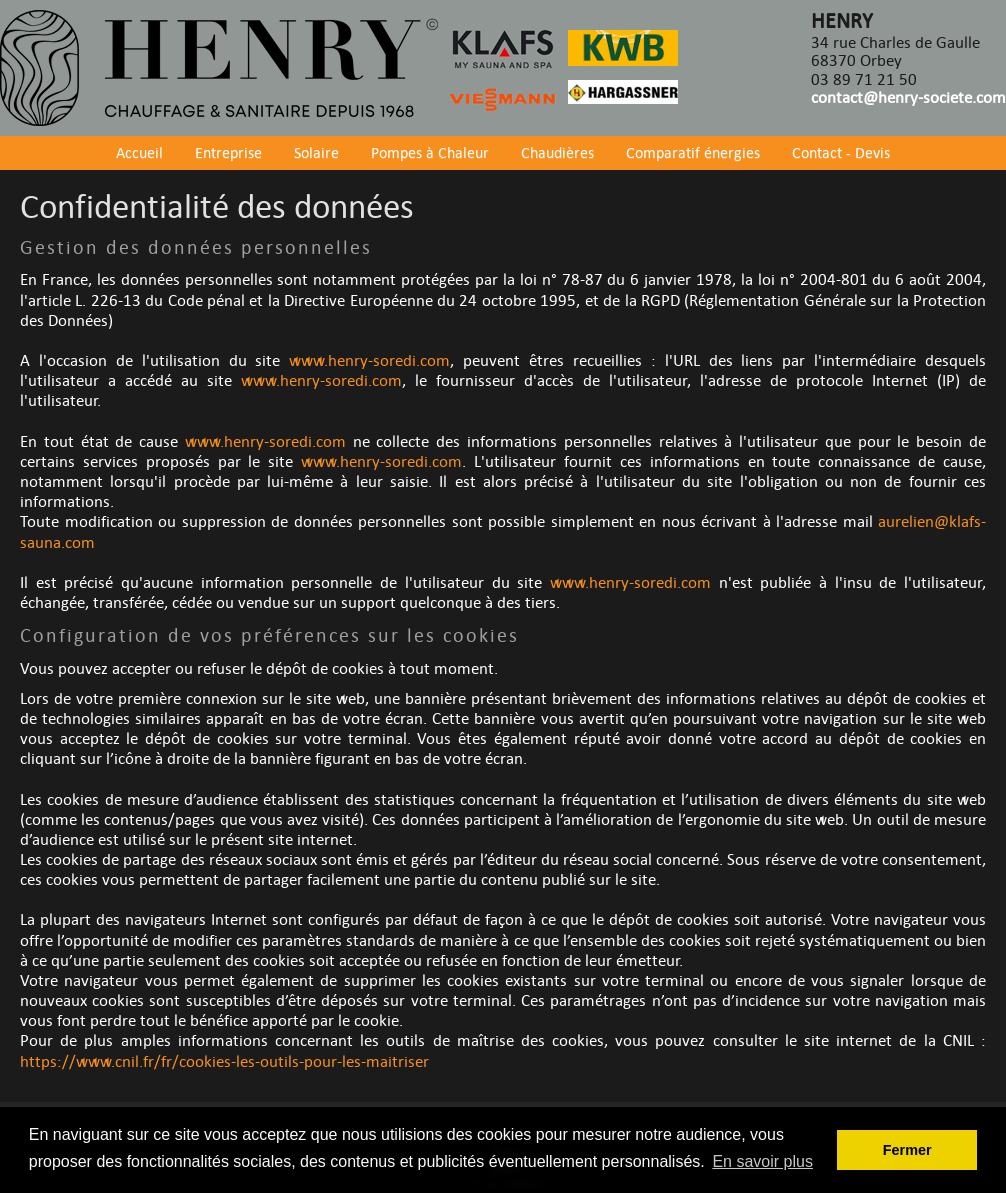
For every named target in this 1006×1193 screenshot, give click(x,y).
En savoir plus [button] (762, 1161)
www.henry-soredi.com (369, 361)
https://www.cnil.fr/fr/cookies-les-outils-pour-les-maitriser (224, 1062)
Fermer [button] (907, 1150)
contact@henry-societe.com (908, 98)
